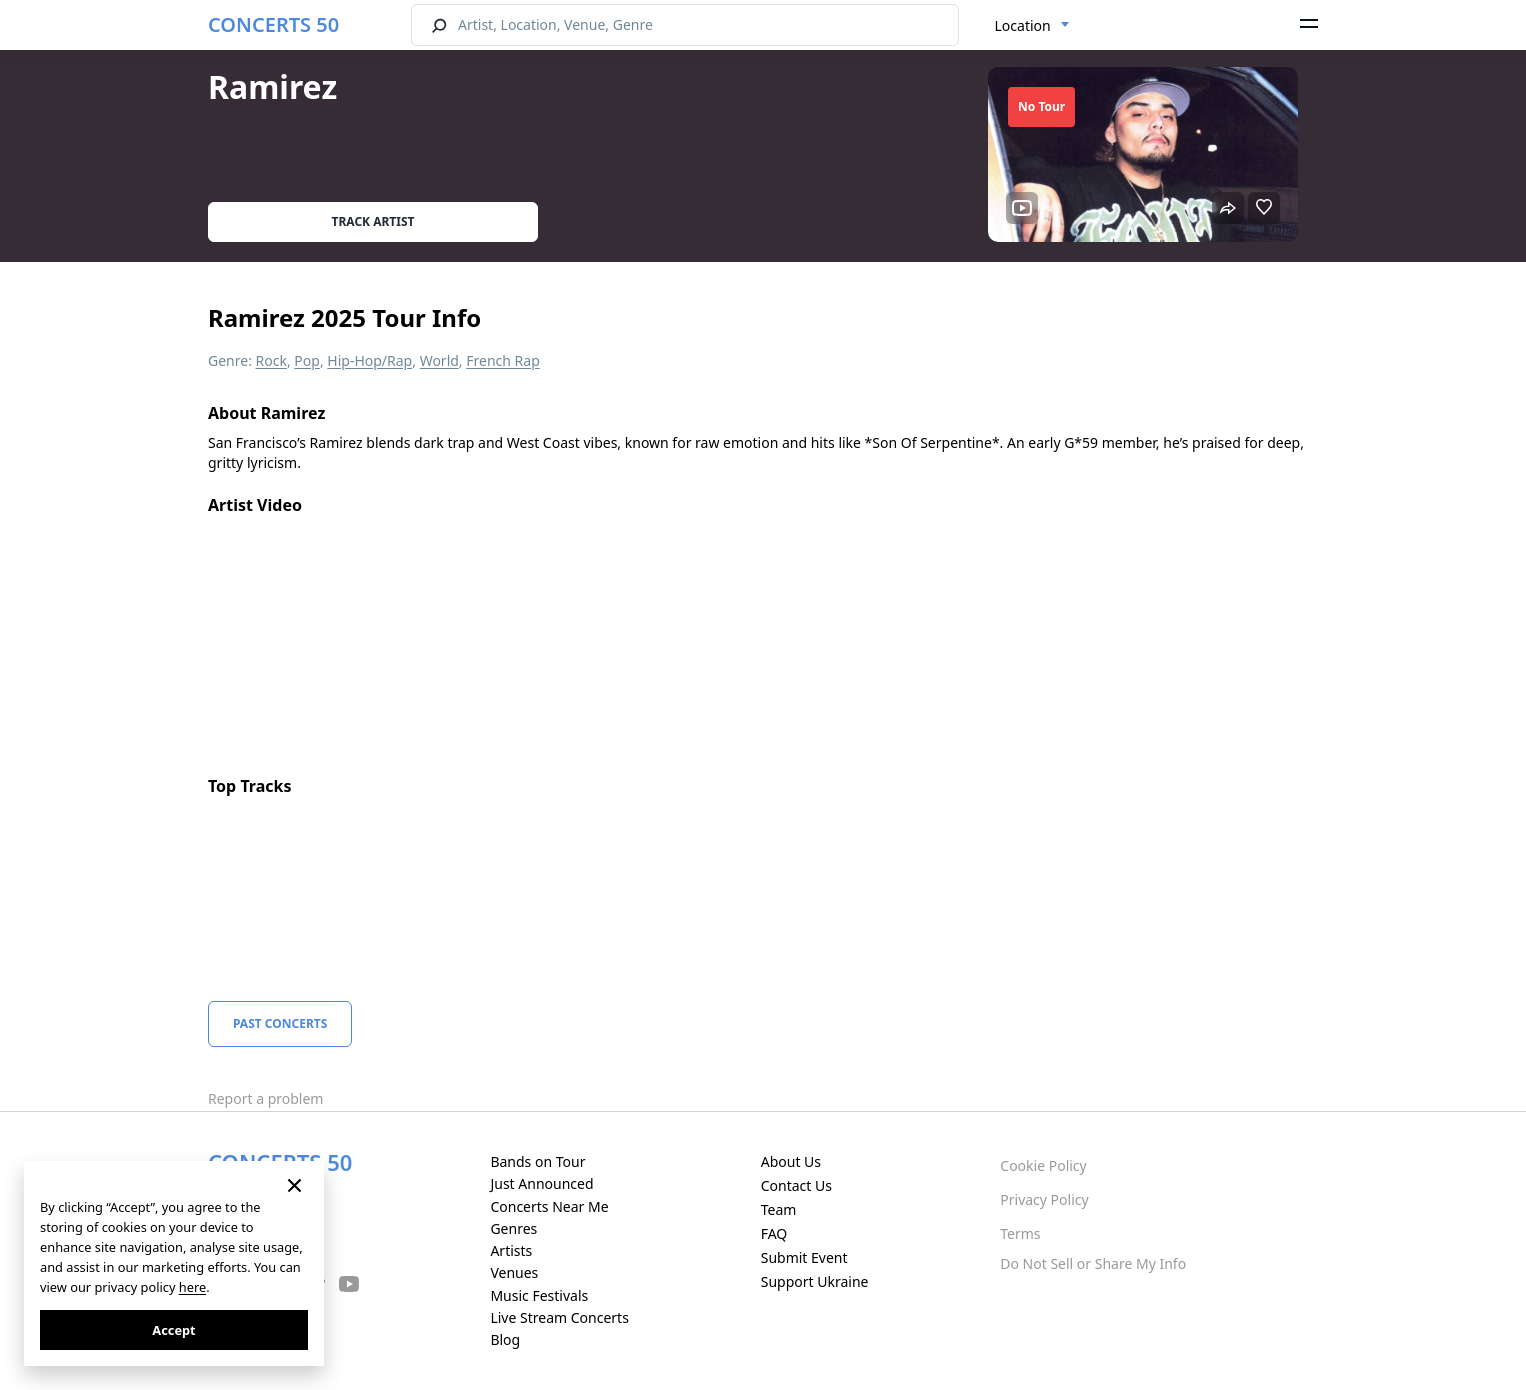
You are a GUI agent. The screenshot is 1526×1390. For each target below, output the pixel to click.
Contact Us (796, 1185)
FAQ (774, 1233)
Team (779, 1209)
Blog (505, 1339)
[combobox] (1032, 26)
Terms (1020, 1233)
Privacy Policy (1044, 1199)
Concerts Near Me (549, 1206)
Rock (271, 360)
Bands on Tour (537, 1161)
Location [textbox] (1023, 25)
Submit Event (804, 1257)
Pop (307, 360)
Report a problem (265, 1098)
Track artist (373, 221)
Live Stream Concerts (559, 1317)
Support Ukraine (815, 1281)
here (192, 1287)
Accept (173, 1330)
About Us (791, 1161)
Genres (513, 1228)
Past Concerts (280, 1023)
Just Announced (541, 1183)
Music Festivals (539, 1295)
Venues (514, 1272)
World (439, 360)
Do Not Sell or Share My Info (1093, 1263)
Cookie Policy (1043, 1165)
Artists (511, 1250)
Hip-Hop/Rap (369, 360)
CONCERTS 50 (273, 24)
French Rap (503, 360)
